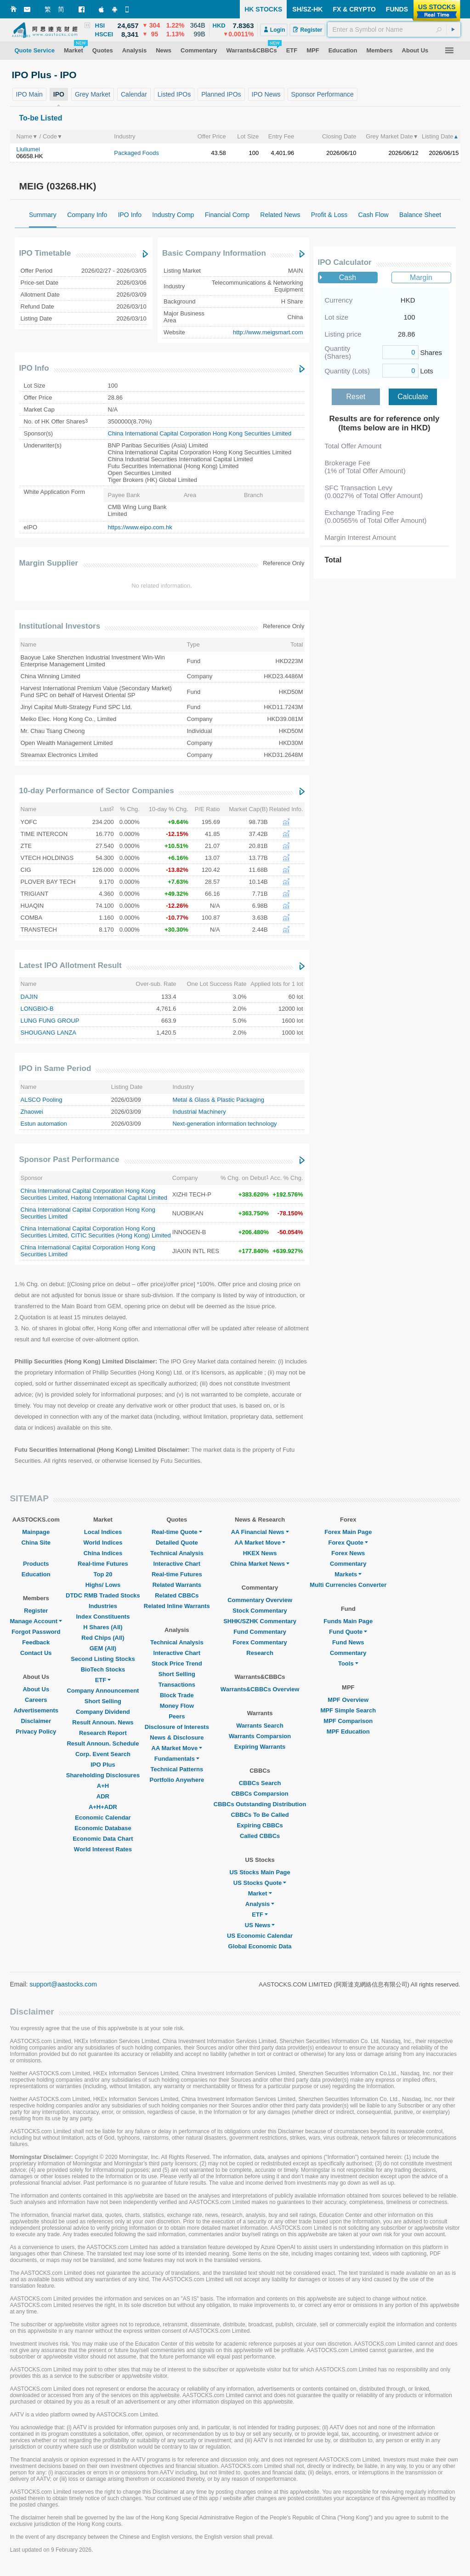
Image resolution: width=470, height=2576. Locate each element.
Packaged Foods (136, 152)
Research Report (103, 1732)
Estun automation (44, 1123)
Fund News (348, 1642)
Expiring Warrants (259, 1746)
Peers (177, 1716)
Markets (348, 1574)
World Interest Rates (103, 1849)
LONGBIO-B (37, 1008)
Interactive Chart (177, 1563)
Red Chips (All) (102, 1637)
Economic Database (102, 1828)
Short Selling (103, 1701)
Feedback (36, 1642)
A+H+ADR (103, 1806)
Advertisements (35, 1710)
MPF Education (348, 1731)
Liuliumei (28, 149)
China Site (36, 1542)
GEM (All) (103, 1648)
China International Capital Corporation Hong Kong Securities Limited (200, 433)
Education (36, 1574)
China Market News (259, 1563)
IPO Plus (103, 1764)
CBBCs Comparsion (259, 1793)
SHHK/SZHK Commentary (259, 1621)
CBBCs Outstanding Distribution (260, 1804)
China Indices (103, 1553)
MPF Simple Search (348, 1710)
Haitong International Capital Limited (119, 1197)
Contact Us (36, 1652)
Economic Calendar (102, 1817)
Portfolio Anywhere (176, 1779)
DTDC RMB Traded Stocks (103, 1595)
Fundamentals (176, 1758)
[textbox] (394, 29)
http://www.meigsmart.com (268, 332)
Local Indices (103, 1531)
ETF (103, 1680)
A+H (103, 1785)
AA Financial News (260, 1531)
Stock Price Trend (177, 1663)
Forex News (348, 1553)
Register (36, 1610)
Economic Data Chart (103, 1838)
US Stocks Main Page (259, 1872)
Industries (103, 1606)
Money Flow (177, 1705)
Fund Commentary (259, 1631)
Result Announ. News (102, 1722)
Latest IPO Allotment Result (70, 965)
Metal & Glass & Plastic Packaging (218, 1099)
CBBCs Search (260, 1783)
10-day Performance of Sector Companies (96, 790)
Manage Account (36, 1621)
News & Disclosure (177, 1737)
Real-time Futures (103, 1563)
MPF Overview (348, 1699)
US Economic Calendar (260, 1935)
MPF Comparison (348, 1720)
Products (36, 1563)
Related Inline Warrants (177, 1606)
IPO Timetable (45, 253)
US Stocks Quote (259, 1882)
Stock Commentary (259, 1610)
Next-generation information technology (225, 1123)
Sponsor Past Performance (69, 1159)
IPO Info (34, 368)
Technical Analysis (177, 1553)
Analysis (259, 1904)
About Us (36, 1689)
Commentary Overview (259, 1600)
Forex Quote (348, 1542)
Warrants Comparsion (260, 1736)
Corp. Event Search (102, 1754)
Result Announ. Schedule (103, 1743)
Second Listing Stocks (103, 1658)
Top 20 (102, 1574)
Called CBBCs (260, 1835)
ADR (102, 1796)
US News (260, 1925)
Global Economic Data (260, 1946)
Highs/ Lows (103, 1584)
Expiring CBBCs (260, 1825)
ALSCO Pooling (41, 1099)
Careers (36, 1699)
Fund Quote (348, 1631)
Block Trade (177, 1695)
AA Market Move (177, 1748)
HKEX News (260, 1553)
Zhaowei (32, 1111)
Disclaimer (36, 1720)
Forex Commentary (259, 1642)
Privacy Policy (36, 1731)
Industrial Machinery (199, 1111)
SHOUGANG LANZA (48, 1032)
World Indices (102, 1542)
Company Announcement (103, 1690)
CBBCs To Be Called (260, 1814)
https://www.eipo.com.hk (140, 527)
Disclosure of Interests (177, 1726)
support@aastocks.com (63, 1984)
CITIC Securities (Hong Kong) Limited (120, 1235)
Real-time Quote (177, 1531)
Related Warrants (177, 1584)
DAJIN (29, 996)
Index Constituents (103, 1616)
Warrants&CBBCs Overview (260, 1689)
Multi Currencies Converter (348, 1584)
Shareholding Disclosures (103, 1775)
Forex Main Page (348, 1531)
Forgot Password (35, 1631)
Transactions (177, 1684)
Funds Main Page (348, 1621)
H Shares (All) (102, 1627)
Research (259, 1652)
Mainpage (36, 1531)
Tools (348, 1663)
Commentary (348, 1563)
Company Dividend (103, 1711)
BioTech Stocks (103, 1669)
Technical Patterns (177, 1769)
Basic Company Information (214, 253)
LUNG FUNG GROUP (50, 1020)
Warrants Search (259, 1725)
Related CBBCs (176, 1595)
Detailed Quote (177, 1542)
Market (260, 1893)
